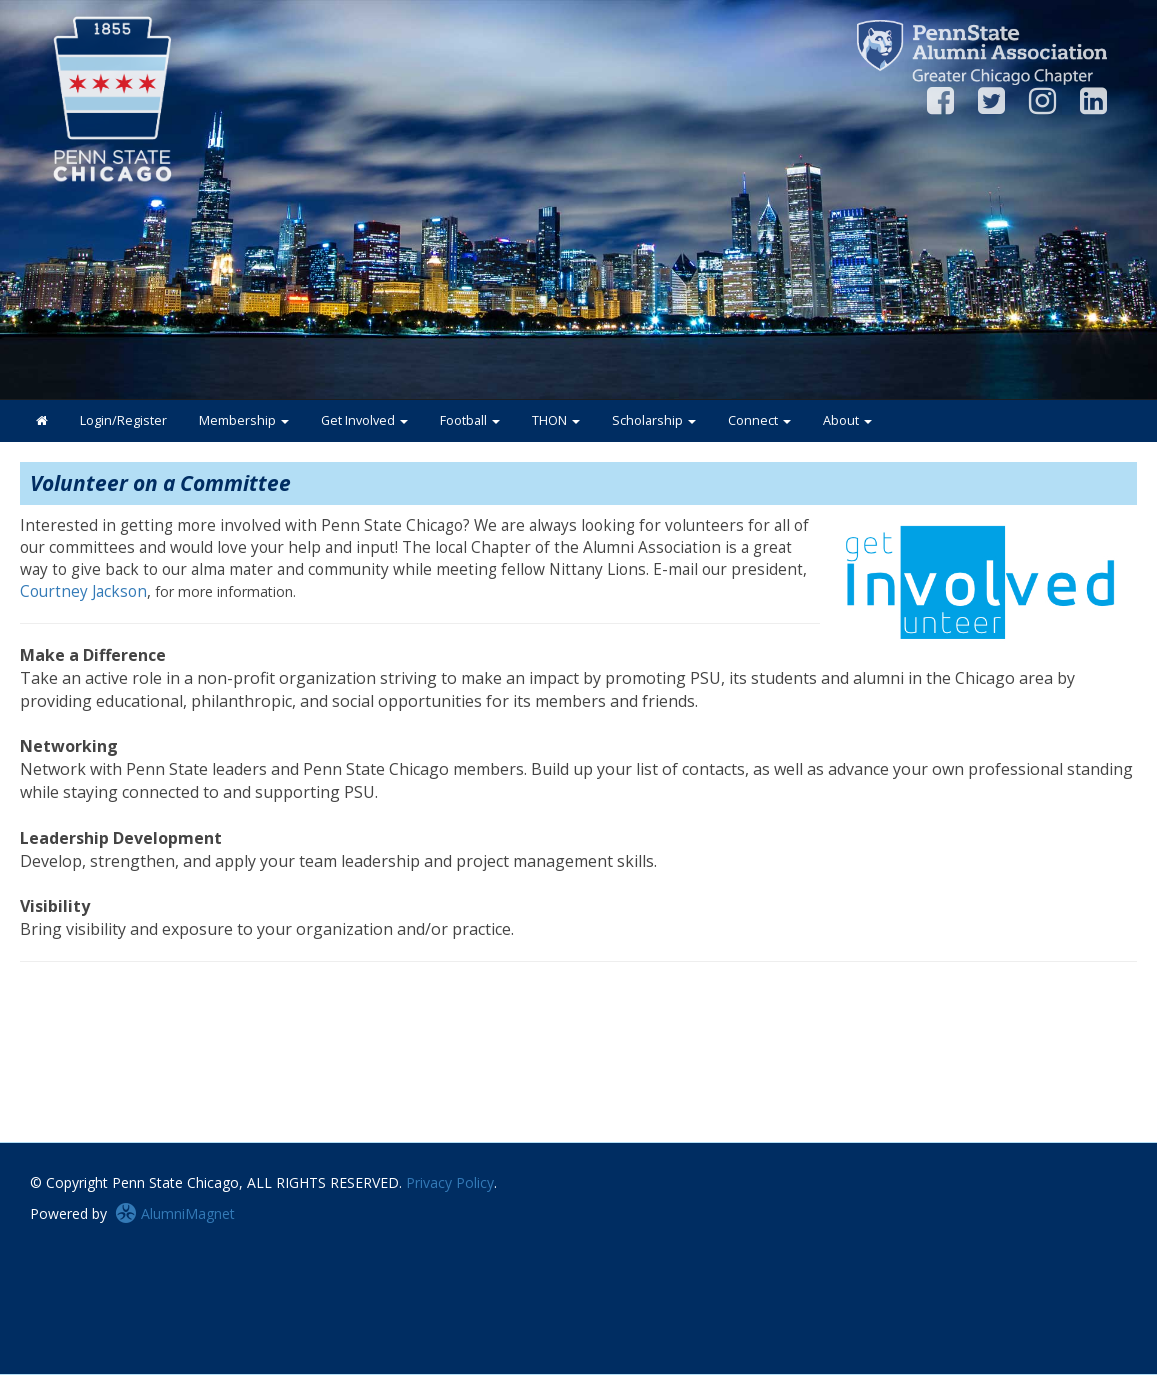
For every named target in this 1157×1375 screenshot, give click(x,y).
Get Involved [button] (364, 420)
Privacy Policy (450, 1182)
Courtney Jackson (83, 591)
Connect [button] (759, 420)
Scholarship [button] (654, 420)
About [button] (847, 420)
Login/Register (123, 420)
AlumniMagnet (175, 1213)
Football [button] (470, 420)
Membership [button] (244, 420)
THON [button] (556, 420)
